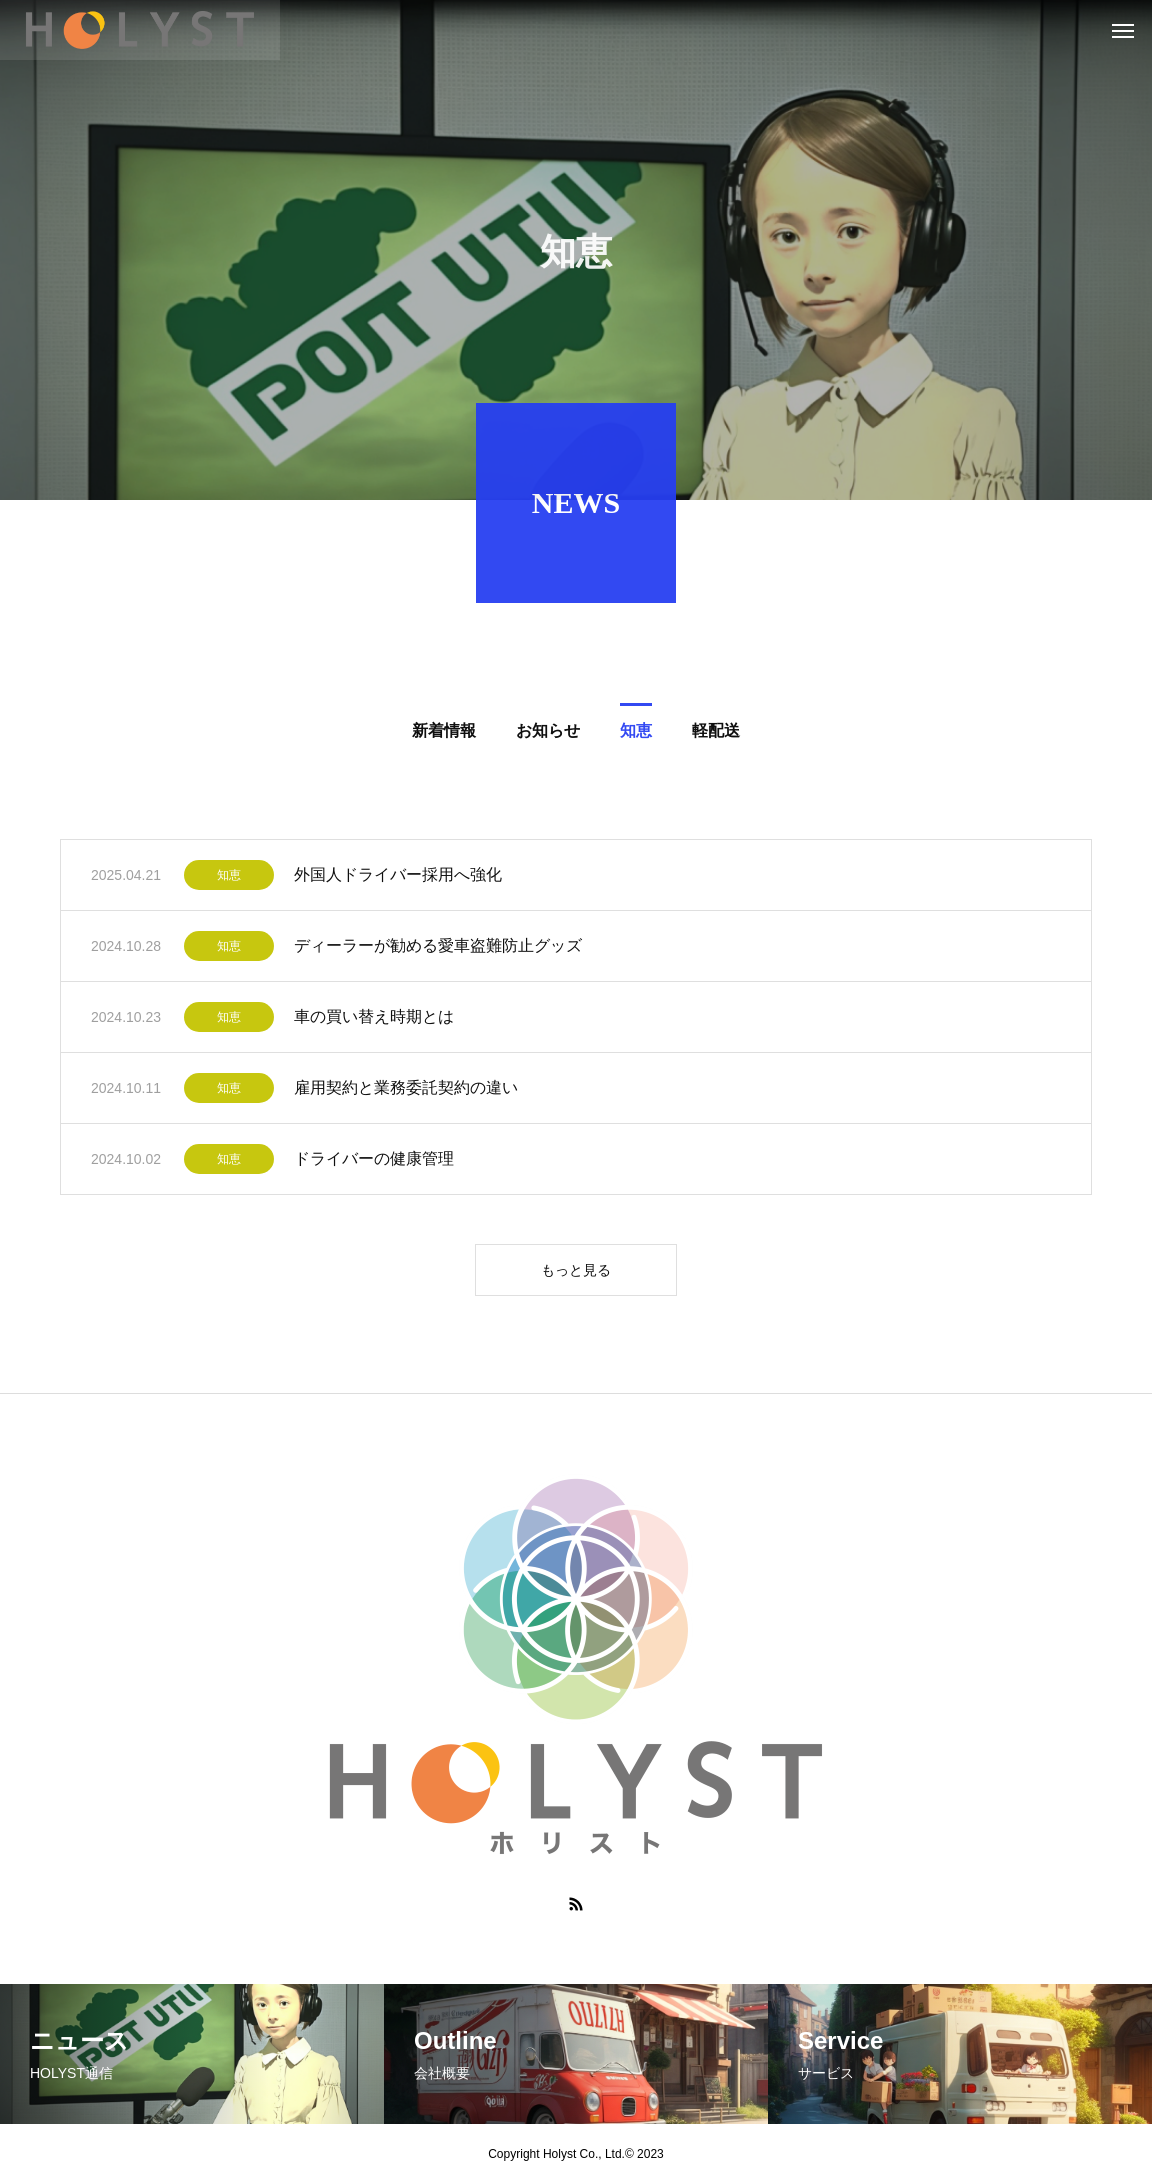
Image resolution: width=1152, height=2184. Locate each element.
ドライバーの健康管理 (374, 1162)
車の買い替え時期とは (374, 1020)
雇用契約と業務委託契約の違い (406, 1091)
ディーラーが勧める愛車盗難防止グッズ (438, 949)
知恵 (229, 879)
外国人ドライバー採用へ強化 (398, 878)
